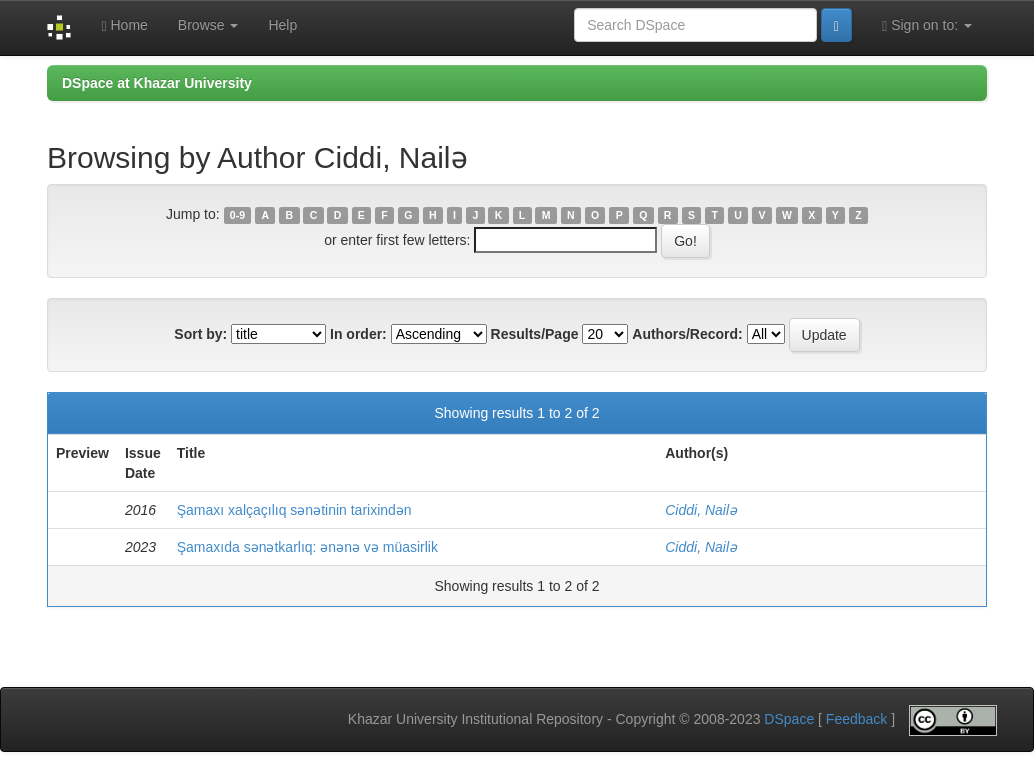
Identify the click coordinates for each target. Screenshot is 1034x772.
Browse (208, 25)
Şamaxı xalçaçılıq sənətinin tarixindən (294, 510)
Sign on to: (927, 25)
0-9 (237, 215)
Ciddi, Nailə (701, 510)
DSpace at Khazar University (157, 83)
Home (124, 25)
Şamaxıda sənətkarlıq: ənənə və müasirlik (307, 547)
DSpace (789, 719)
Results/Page (535, 334)
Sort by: (200, 334)
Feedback (856, 719)
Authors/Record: (687, 334)
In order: (358, 334)
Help (282, 25)
